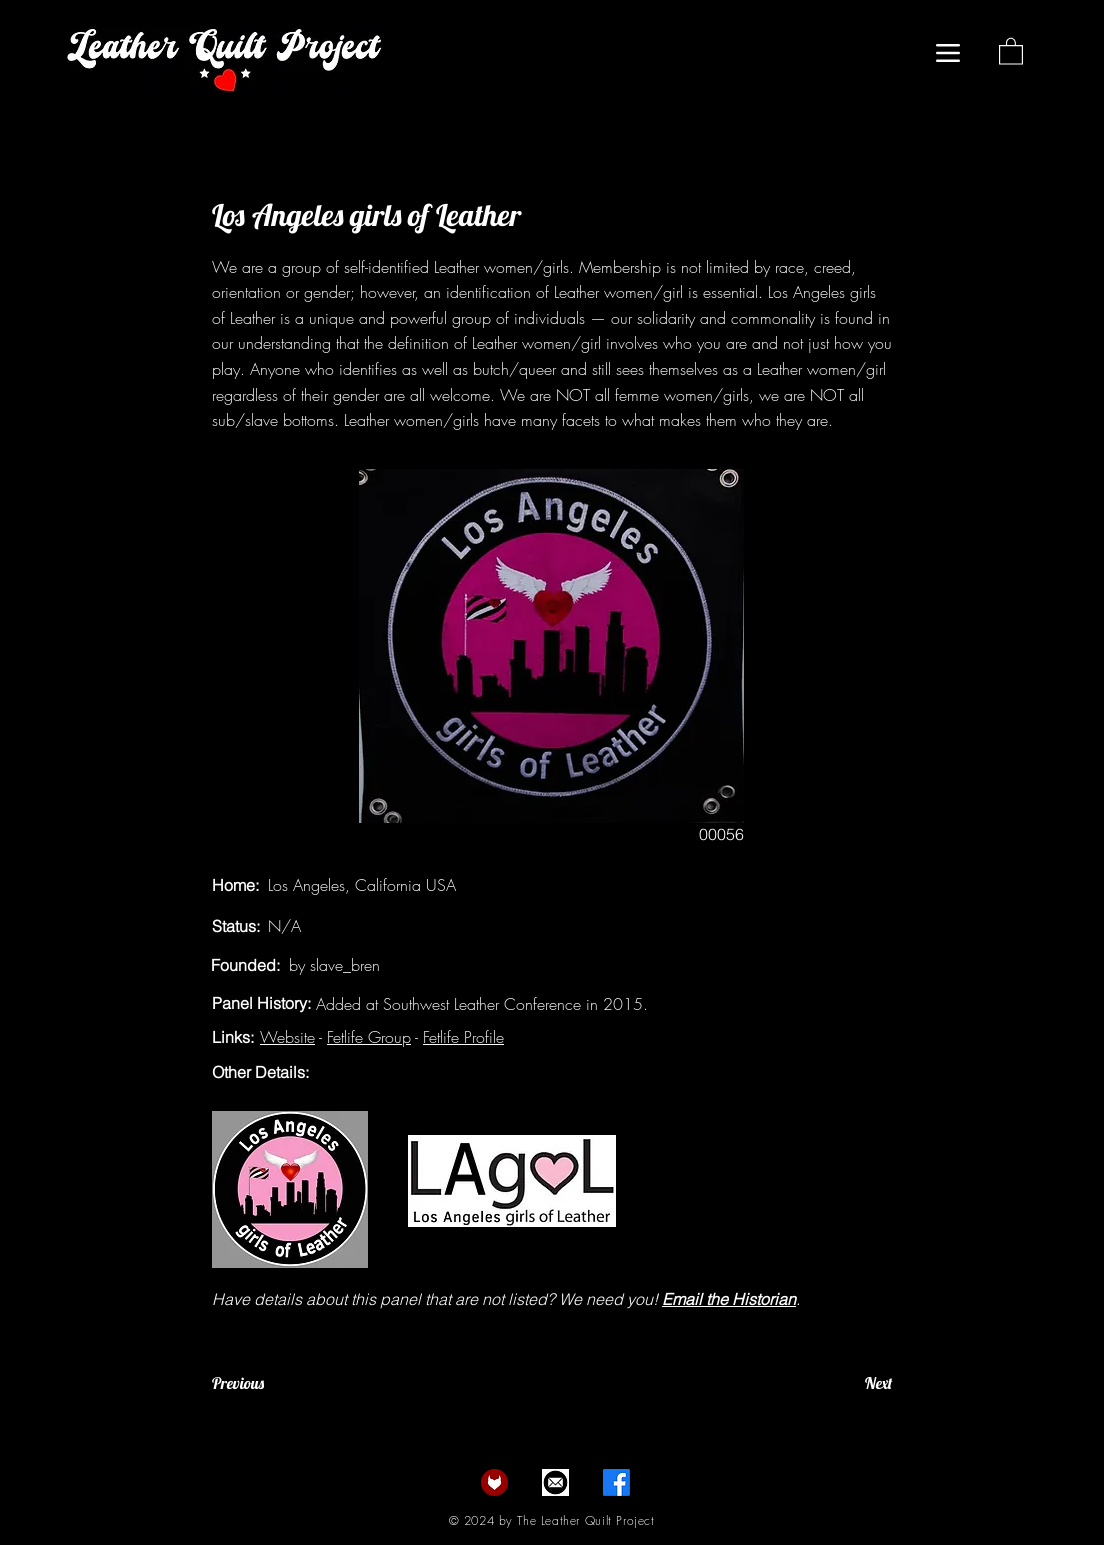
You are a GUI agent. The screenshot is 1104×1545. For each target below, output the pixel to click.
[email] (555, 1482)
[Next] (842, 1383)
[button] (1011, 50)
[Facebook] (616, 1482)
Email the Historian (729, 1299)
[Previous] (278, 1383)
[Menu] (947, 53)
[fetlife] (494, 1482)
